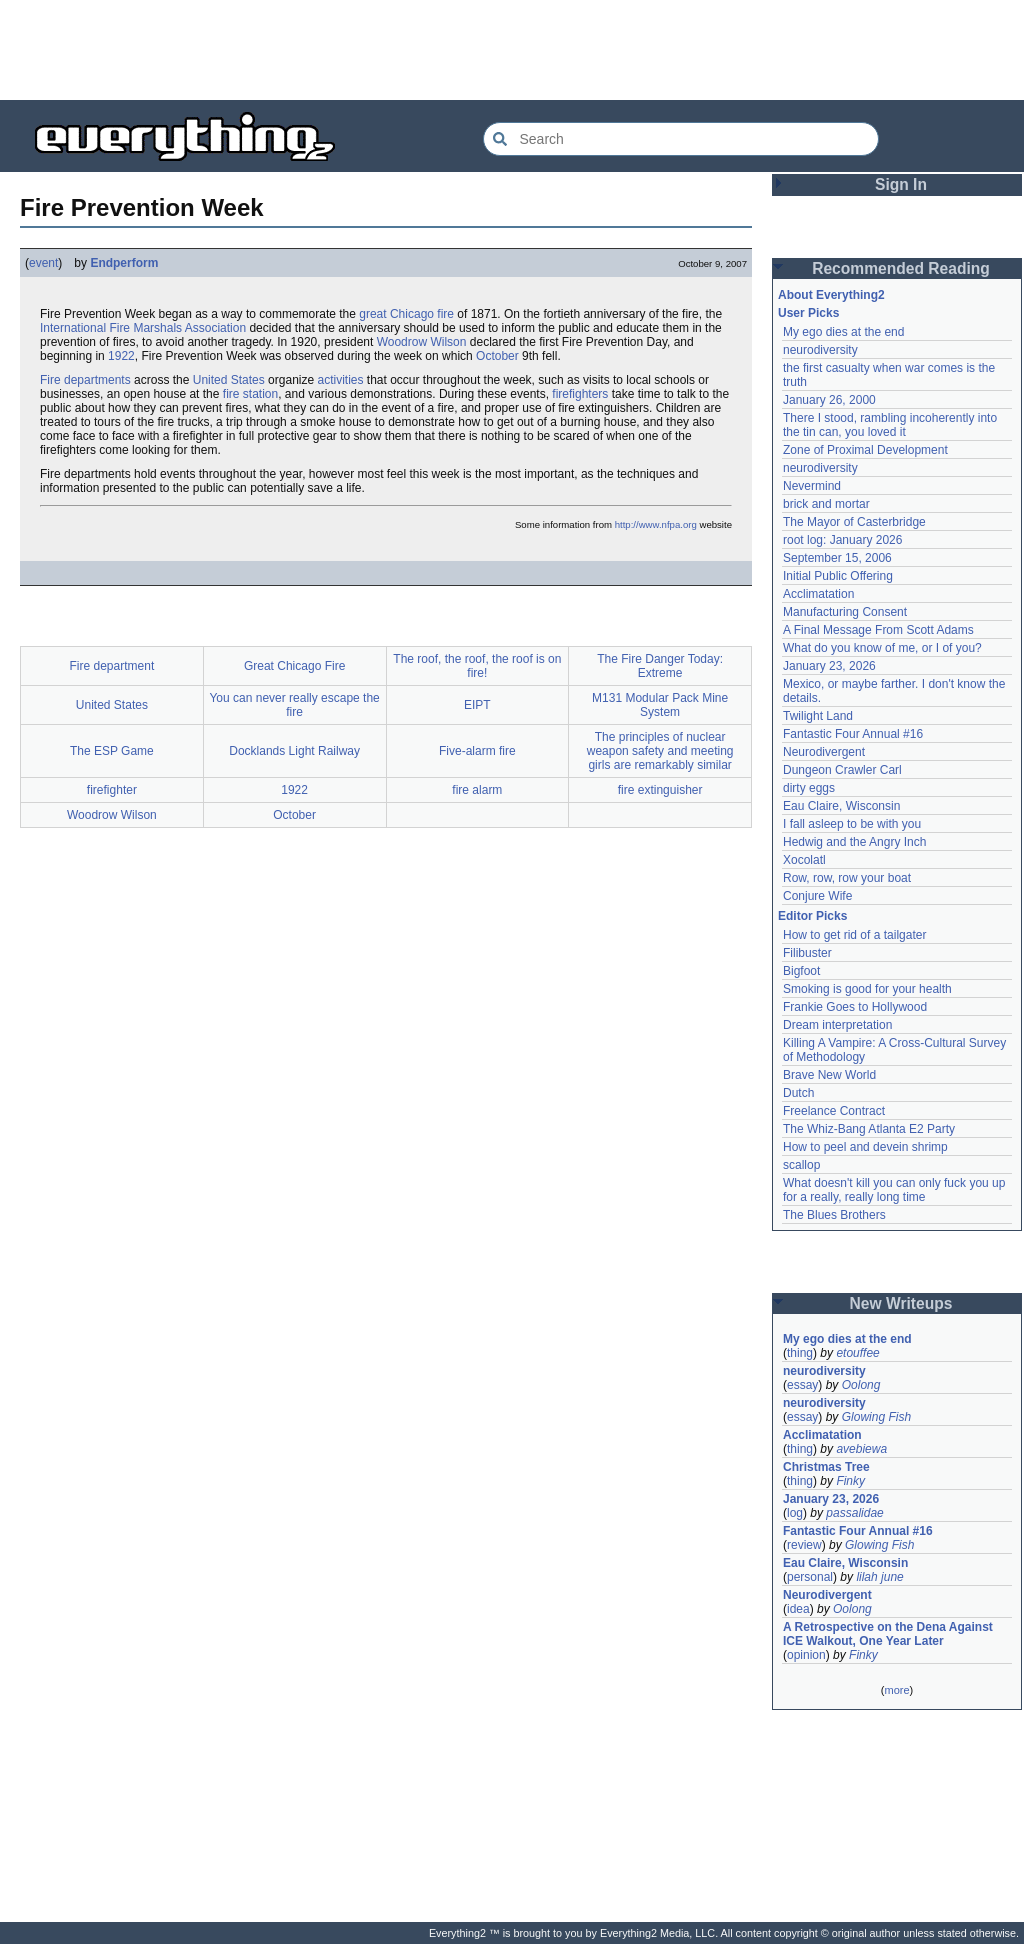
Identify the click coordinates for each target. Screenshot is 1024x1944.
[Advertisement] (512, 50)
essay (802, 1385)
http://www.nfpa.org (656, 524)
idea (798, 1609)
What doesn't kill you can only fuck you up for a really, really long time (894, 1190)
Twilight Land (818, 716)
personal (810, 1577)
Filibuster (807, 953)
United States (229, 380)
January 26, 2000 (829, 400)
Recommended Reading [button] (901, 268)
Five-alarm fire (477, 751)
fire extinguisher (660, 790)
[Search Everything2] (681, 139)
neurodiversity (820, 350)
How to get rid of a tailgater (854, 935)
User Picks (808, 313)
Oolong (861, 1385)
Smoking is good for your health (867, 989)
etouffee (857, 1353)
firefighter (112, 790)
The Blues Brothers (834, 1215)
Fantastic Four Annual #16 (853, 734)
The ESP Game (112, 751)
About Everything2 (831, 295)
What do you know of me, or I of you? (882, 648)
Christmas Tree (826, 1467)
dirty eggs (809, 788)
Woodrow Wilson (422, 342)
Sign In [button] (901, 184)
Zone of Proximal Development (865, 450)
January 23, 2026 (829, 666)
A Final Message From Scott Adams (878, 630)
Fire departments (85, 380)
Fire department (112, 666)
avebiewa (861, 1449)
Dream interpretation (837, 1025)
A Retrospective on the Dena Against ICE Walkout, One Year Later (888, 1634)
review (804, 1545)
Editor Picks (812, 916)
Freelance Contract (834, 1111)
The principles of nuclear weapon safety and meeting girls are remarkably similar (660, 751)
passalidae (854, 1513)
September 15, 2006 (837, 558)
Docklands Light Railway (294, 751)
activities (340, 380)
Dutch (798, 1093)
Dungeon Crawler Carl (842, 770)
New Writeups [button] (901, 1303)
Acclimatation (818, 594)
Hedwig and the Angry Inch (854, 842)
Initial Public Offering (838, 576)
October (497, 356)
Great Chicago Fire (294, 666)
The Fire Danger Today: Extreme (660, 666)
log (795, 1513)
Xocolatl (804, 860)
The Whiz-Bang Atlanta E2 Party (869, 1129)
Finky (850, 1481)
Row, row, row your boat (847, 878)
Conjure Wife (817, 896)
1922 (121, 356)
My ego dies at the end (843, 332)
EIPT (477, 705)
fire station (250, 394)
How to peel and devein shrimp (865, 1147)
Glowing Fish (876, 1417)
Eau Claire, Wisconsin (841, 806)
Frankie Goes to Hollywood (855, 1007)
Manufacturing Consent (845, 612)
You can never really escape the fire (294, 705)
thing (800, 1353)
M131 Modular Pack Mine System (660, 705)
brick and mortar (826, 504)
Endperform (124, 263)
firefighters (580, 394)
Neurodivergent (824, 752)
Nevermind (812, 486)
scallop (801, 1165)
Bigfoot (801, 971)
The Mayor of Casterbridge (854, 522)
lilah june (879, 1577)
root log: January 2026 (842, 540)
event (43, 263)
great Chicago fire (406, 314)
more (896, 1690)
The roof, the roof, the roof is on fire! (477, 666)
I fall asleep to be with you (852, 824)
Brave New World (829, 1075)
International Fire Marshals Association (143, 328)
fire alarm (477, 790)
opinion (806, 1655)
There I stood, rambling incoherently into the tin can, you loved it (890, 425)
